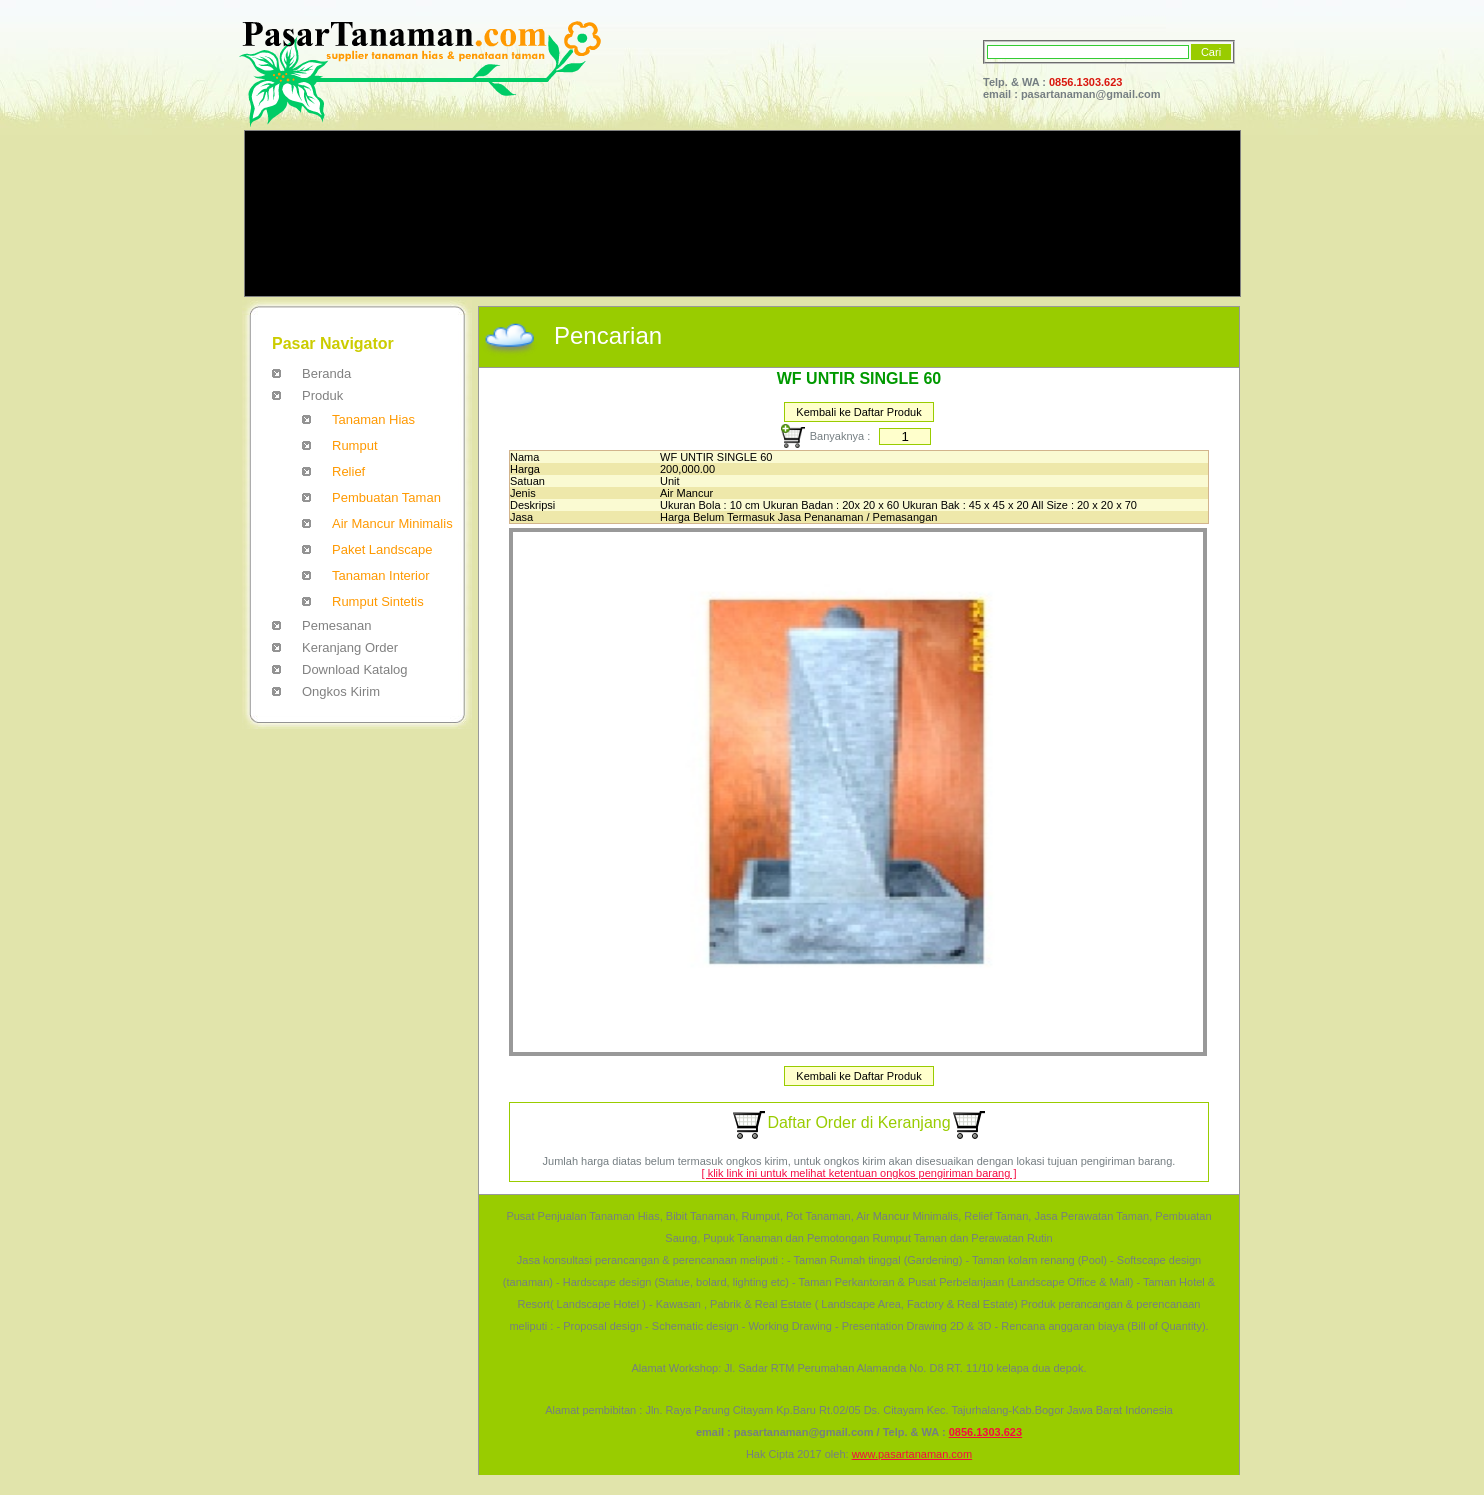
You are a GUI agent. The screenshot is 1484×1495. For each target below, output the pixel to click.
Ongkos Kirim (341, 691)
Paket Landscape (382, 549)
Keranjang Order (350, 647)
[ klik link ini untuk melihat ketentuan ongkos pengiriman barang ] (859, 1173)
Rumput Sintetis (378, 601)
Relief (348, 471)
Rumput (355, 445)
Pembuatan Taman (386, 497)
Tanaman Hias (373, 419)
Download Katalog (355, 669)
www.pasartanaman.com (912, 1454)
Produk (322, 395)
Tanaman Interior (381, 575)
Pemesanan (336, 625)
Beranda (326, 373)
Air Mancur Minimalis (392, 523)
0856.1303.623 (1085, 82)
